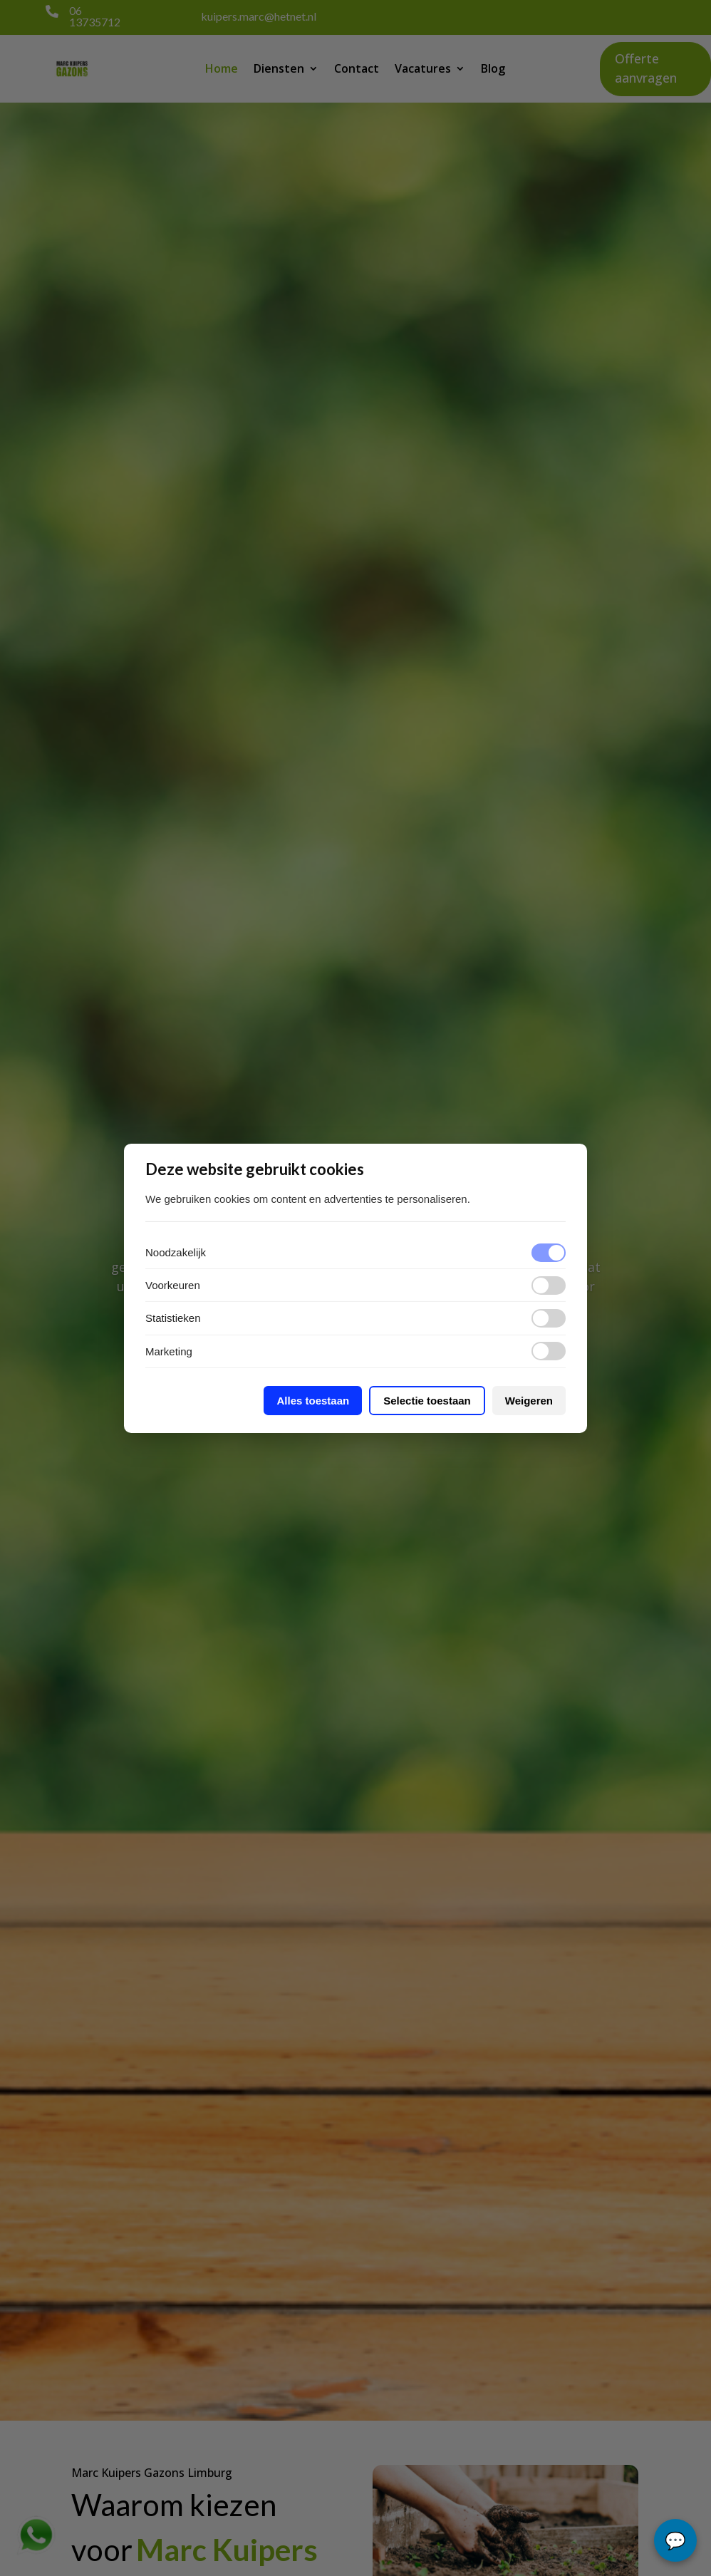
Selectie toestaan (427, 1401)
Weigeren (529, 1401)
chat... (675, 2540)
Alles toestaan (312, 1401)
